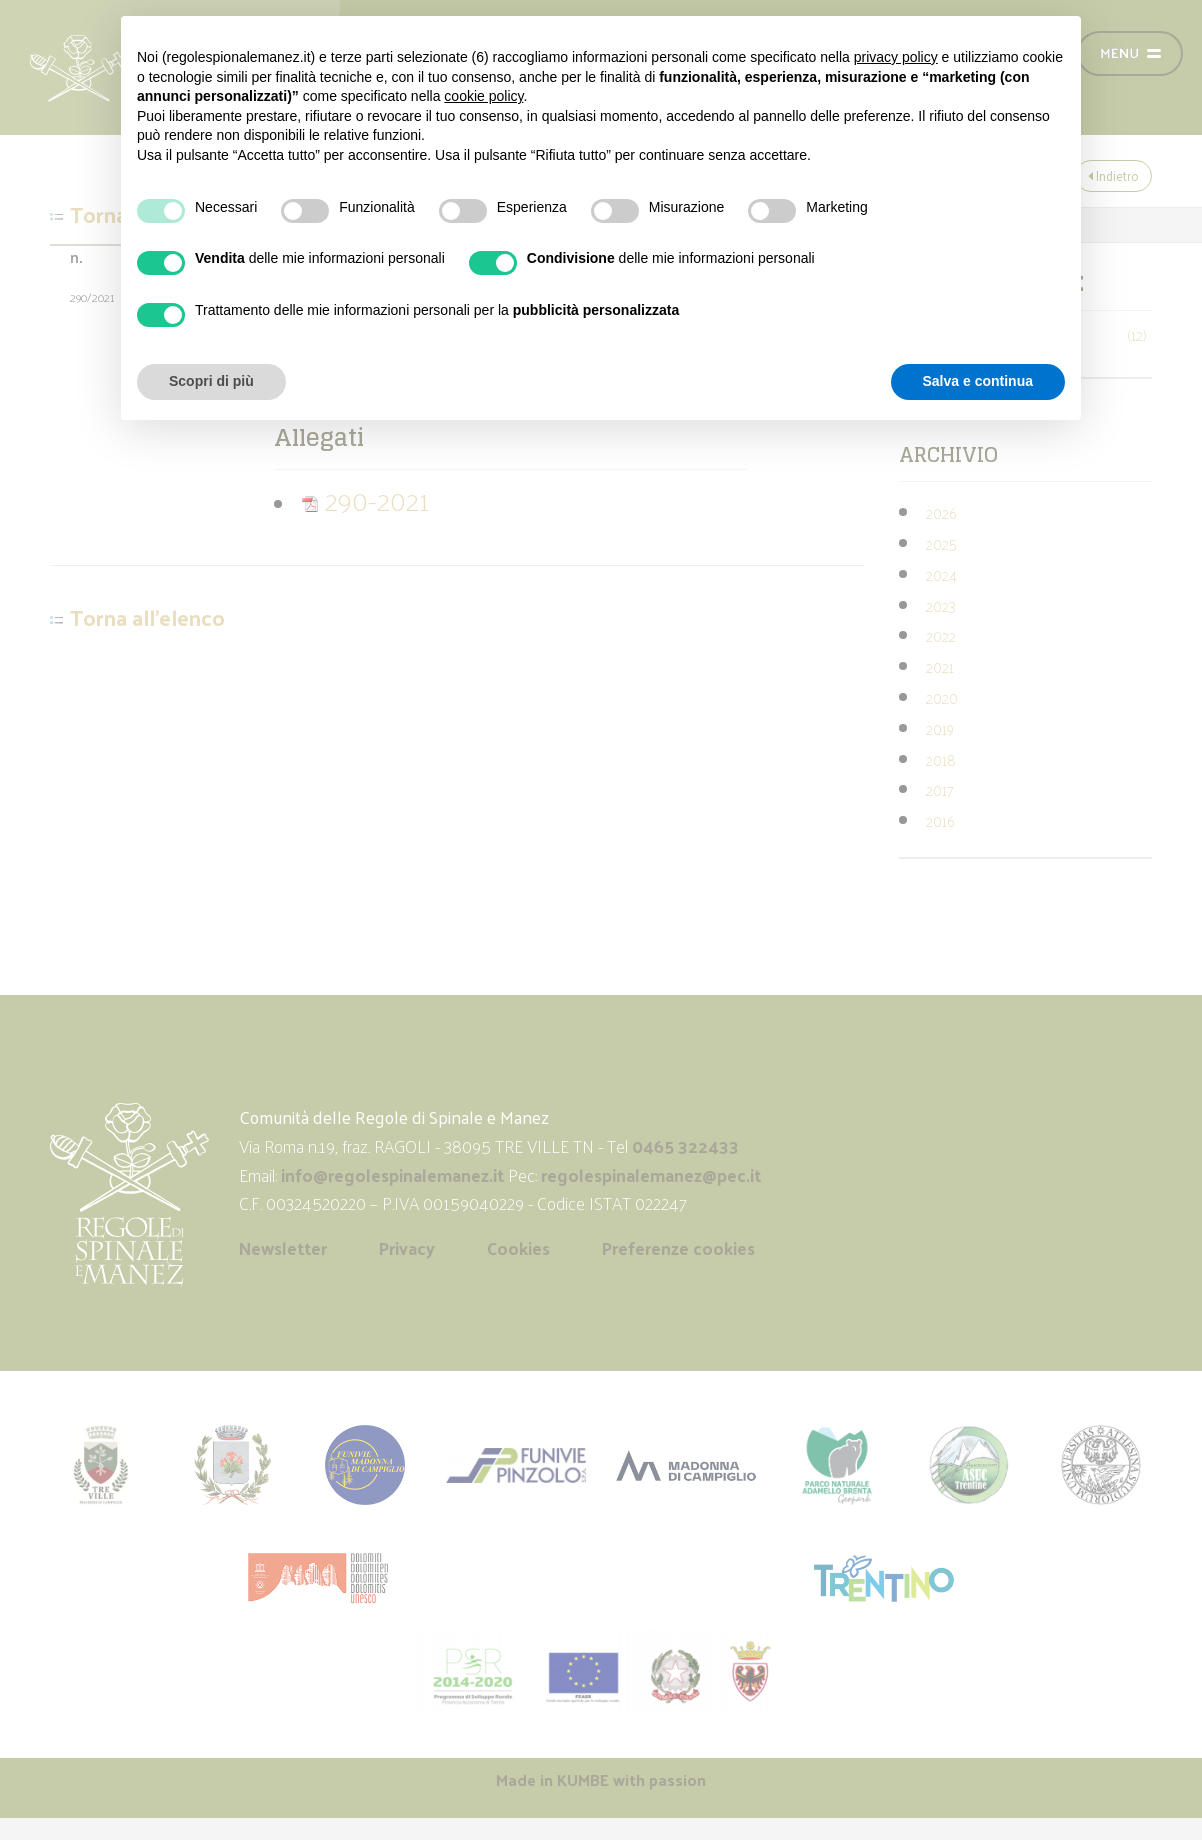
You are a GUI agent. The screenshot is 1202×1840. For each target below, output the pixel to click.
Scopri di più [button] (211, 381)
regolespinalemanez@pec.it (653, 1175)
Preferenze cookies (678, 1248)
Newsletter (283, 1248)
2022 (941, 635)
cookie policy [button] (483, 96)
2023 (941, 605)
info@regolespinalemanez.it (392, 1175)
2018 (941, 759)
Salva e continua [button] (978, 381)
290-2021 (365, 499)
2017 (940, 789)
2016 (940, 820)
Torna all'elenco (147, 618)
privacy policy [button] (896, 57)
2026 (941, 512)
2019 (940, 728)
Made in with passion (601, 1779)
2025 (941, 543)
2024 (941, 574)
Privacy (407, 1248)
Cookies (518, 1248)
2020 (942, 697)
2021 (940, 666)
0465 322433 (685, 1146)
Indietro (1113, 175)
